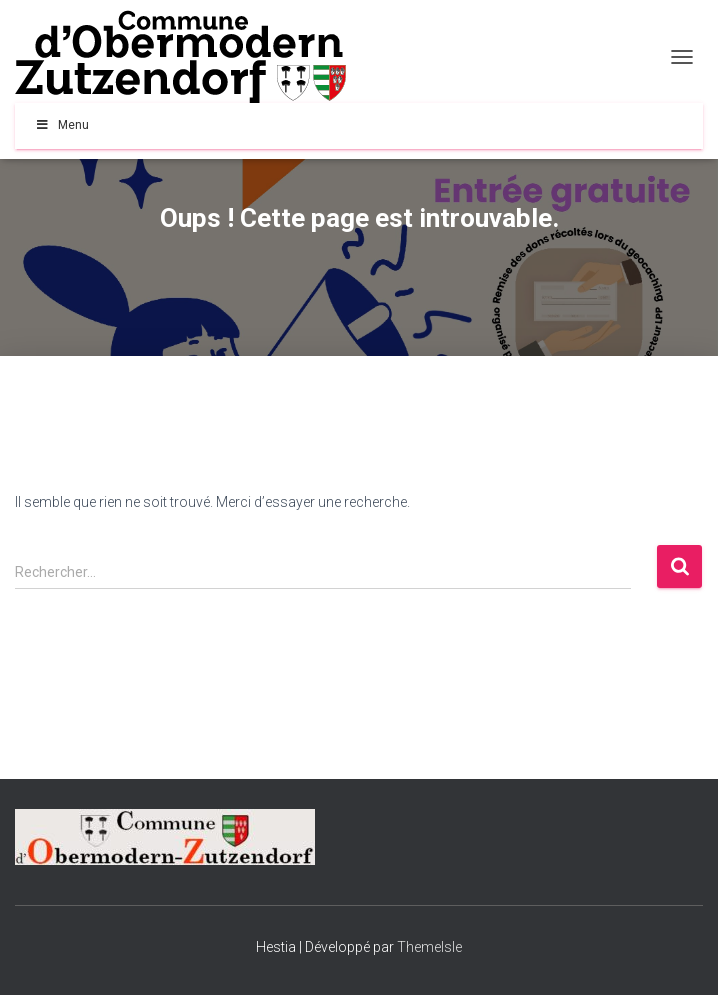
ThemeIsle (429, 947)
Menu (62, 125)
